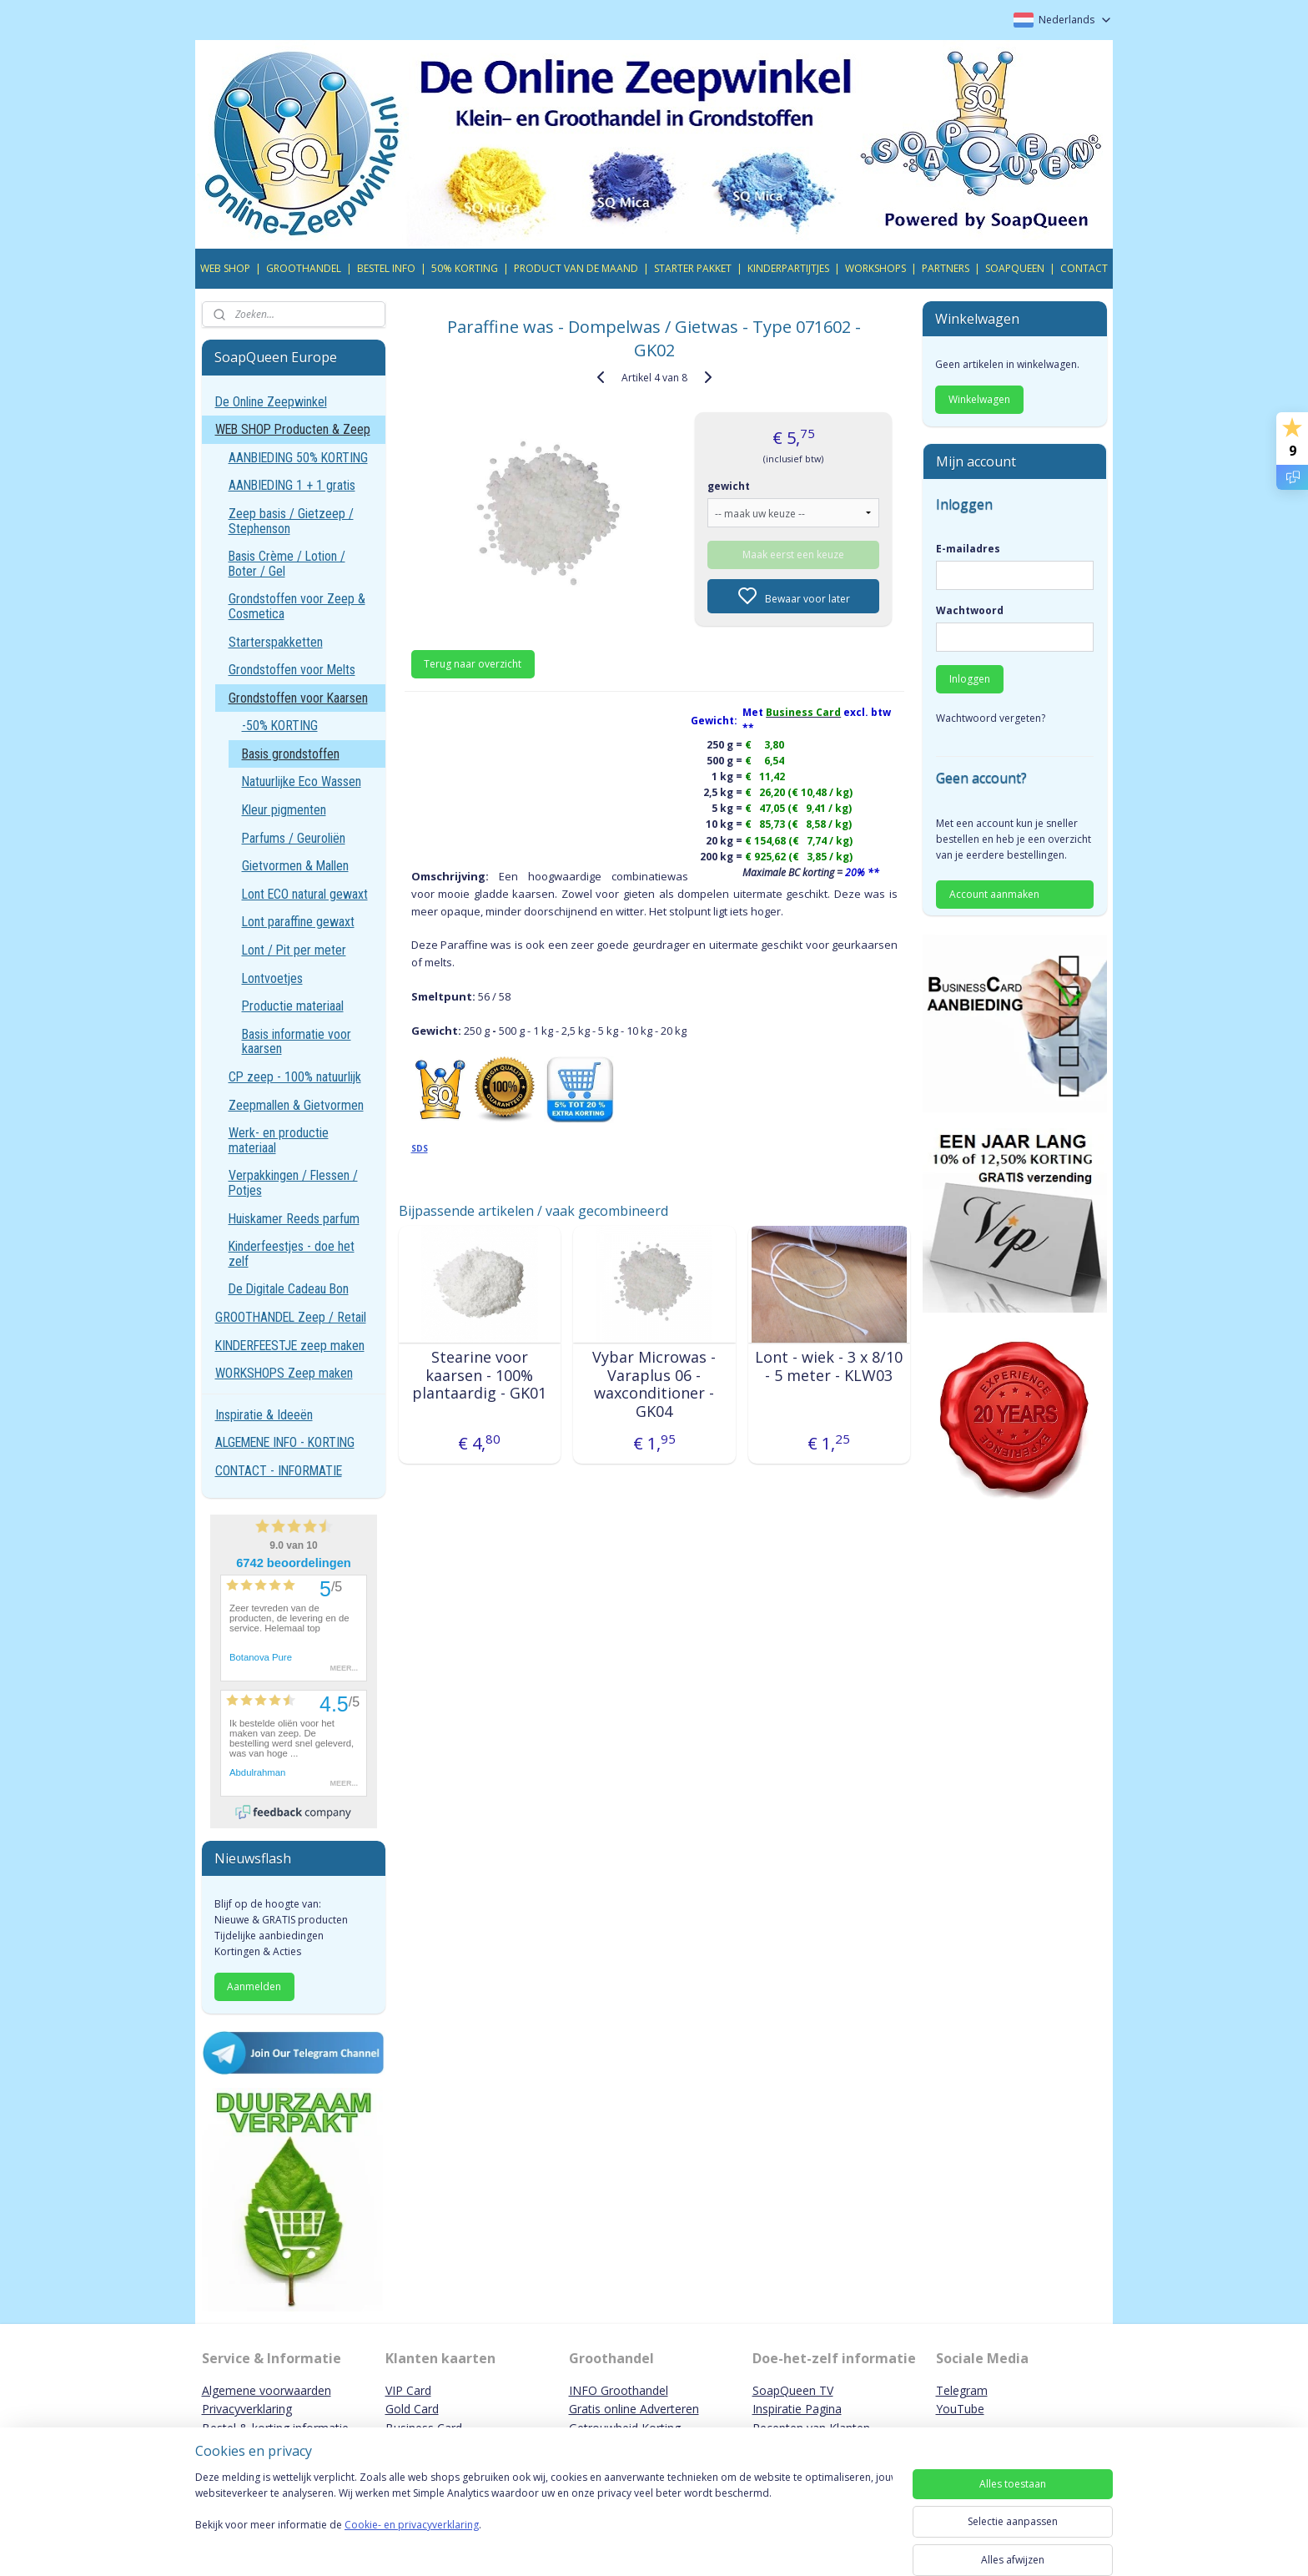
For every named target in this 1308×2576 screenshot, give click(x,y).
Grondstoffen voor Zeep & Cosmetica (297, 606)
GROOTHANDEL (303, 268)
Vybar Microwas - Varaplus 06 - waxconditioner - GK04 (654, 1384)
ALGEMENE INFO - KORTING (285, 1442)
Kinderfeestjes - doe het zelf (292, 1253)
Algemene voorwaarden (266, 2390)
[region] (544, 2519)
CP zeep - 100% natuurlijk (295, 1077)
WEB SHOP (225, 268)
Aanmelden (254, 1986)
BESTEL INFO (386, 268)
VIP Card (408, 2390)
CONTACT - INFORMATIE (278, 1471)
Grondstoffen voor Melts (292, 670)
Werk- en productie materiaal (279, 1140)
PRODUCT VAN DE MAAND (576, 268)
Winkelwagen (979, 399)
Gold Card (412, 2409)
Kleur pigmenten (284, 810)
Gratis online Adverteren (634, 2409)
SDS (418, 1148)
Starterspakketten (276, 642)
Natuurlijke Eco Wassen (301, 781)
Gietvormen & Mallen (295, 866)
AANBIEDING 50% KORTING (298, 458)
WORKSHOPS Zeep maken (284, 1373)
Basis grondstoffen (291, 754)
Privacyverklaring (247, 2409)
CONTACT (1084, 268)
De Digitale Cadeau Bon (289, 1289)
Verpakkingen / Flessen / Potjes (293, 1182)
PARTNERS (945, 268)
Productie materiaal (293, 1006)
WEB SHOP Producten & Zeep (292, 429)
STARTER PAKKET (693, 268)
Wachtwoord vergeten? (990, 718)
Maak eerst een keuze (793, 554)
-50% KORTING (280, 725)
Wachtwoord (970, 610)
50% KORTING (464, 268)
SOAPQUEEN (1014, 268)
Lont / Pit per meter (294, 950)
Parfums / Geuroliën (293, 838)
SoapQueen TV (792, 2390)
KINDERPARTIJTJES (788, 268)
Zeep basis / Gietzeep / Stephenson (291, 521)
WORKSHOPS (875, 268)
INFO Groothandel (618, 2390)
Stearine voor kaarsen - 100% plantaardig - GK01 (479, 1375)
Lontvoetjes (272, 978)
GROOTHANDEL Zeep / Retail (290, 1317)
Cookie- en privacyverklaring (412, 2541)
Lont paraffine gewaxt (298, 922)
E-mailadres (968, 549)
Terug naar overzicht (472, 664)
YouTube (960, 2409)
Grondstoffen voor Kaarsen (298, 698)
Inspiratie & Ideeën (264, 1415)
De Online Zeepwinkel (271, 402)
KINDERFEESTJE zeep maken (290, 1346)
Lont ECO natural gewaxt (305, 894)
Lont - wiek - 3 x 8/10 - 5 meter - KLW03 (829, 1366)
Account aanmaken (994, 894)
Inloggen (969, 679)
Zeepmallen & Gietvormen (296, 1105)
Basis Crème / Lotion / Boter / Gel (287, 563)
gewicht (728, 486)
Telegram (962, 2390)
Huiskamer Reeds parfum (294, 1219)
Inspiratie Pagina (797, 2409)
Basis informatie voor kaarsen (296, 1041)
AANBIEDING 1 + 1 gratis (292, 485)
